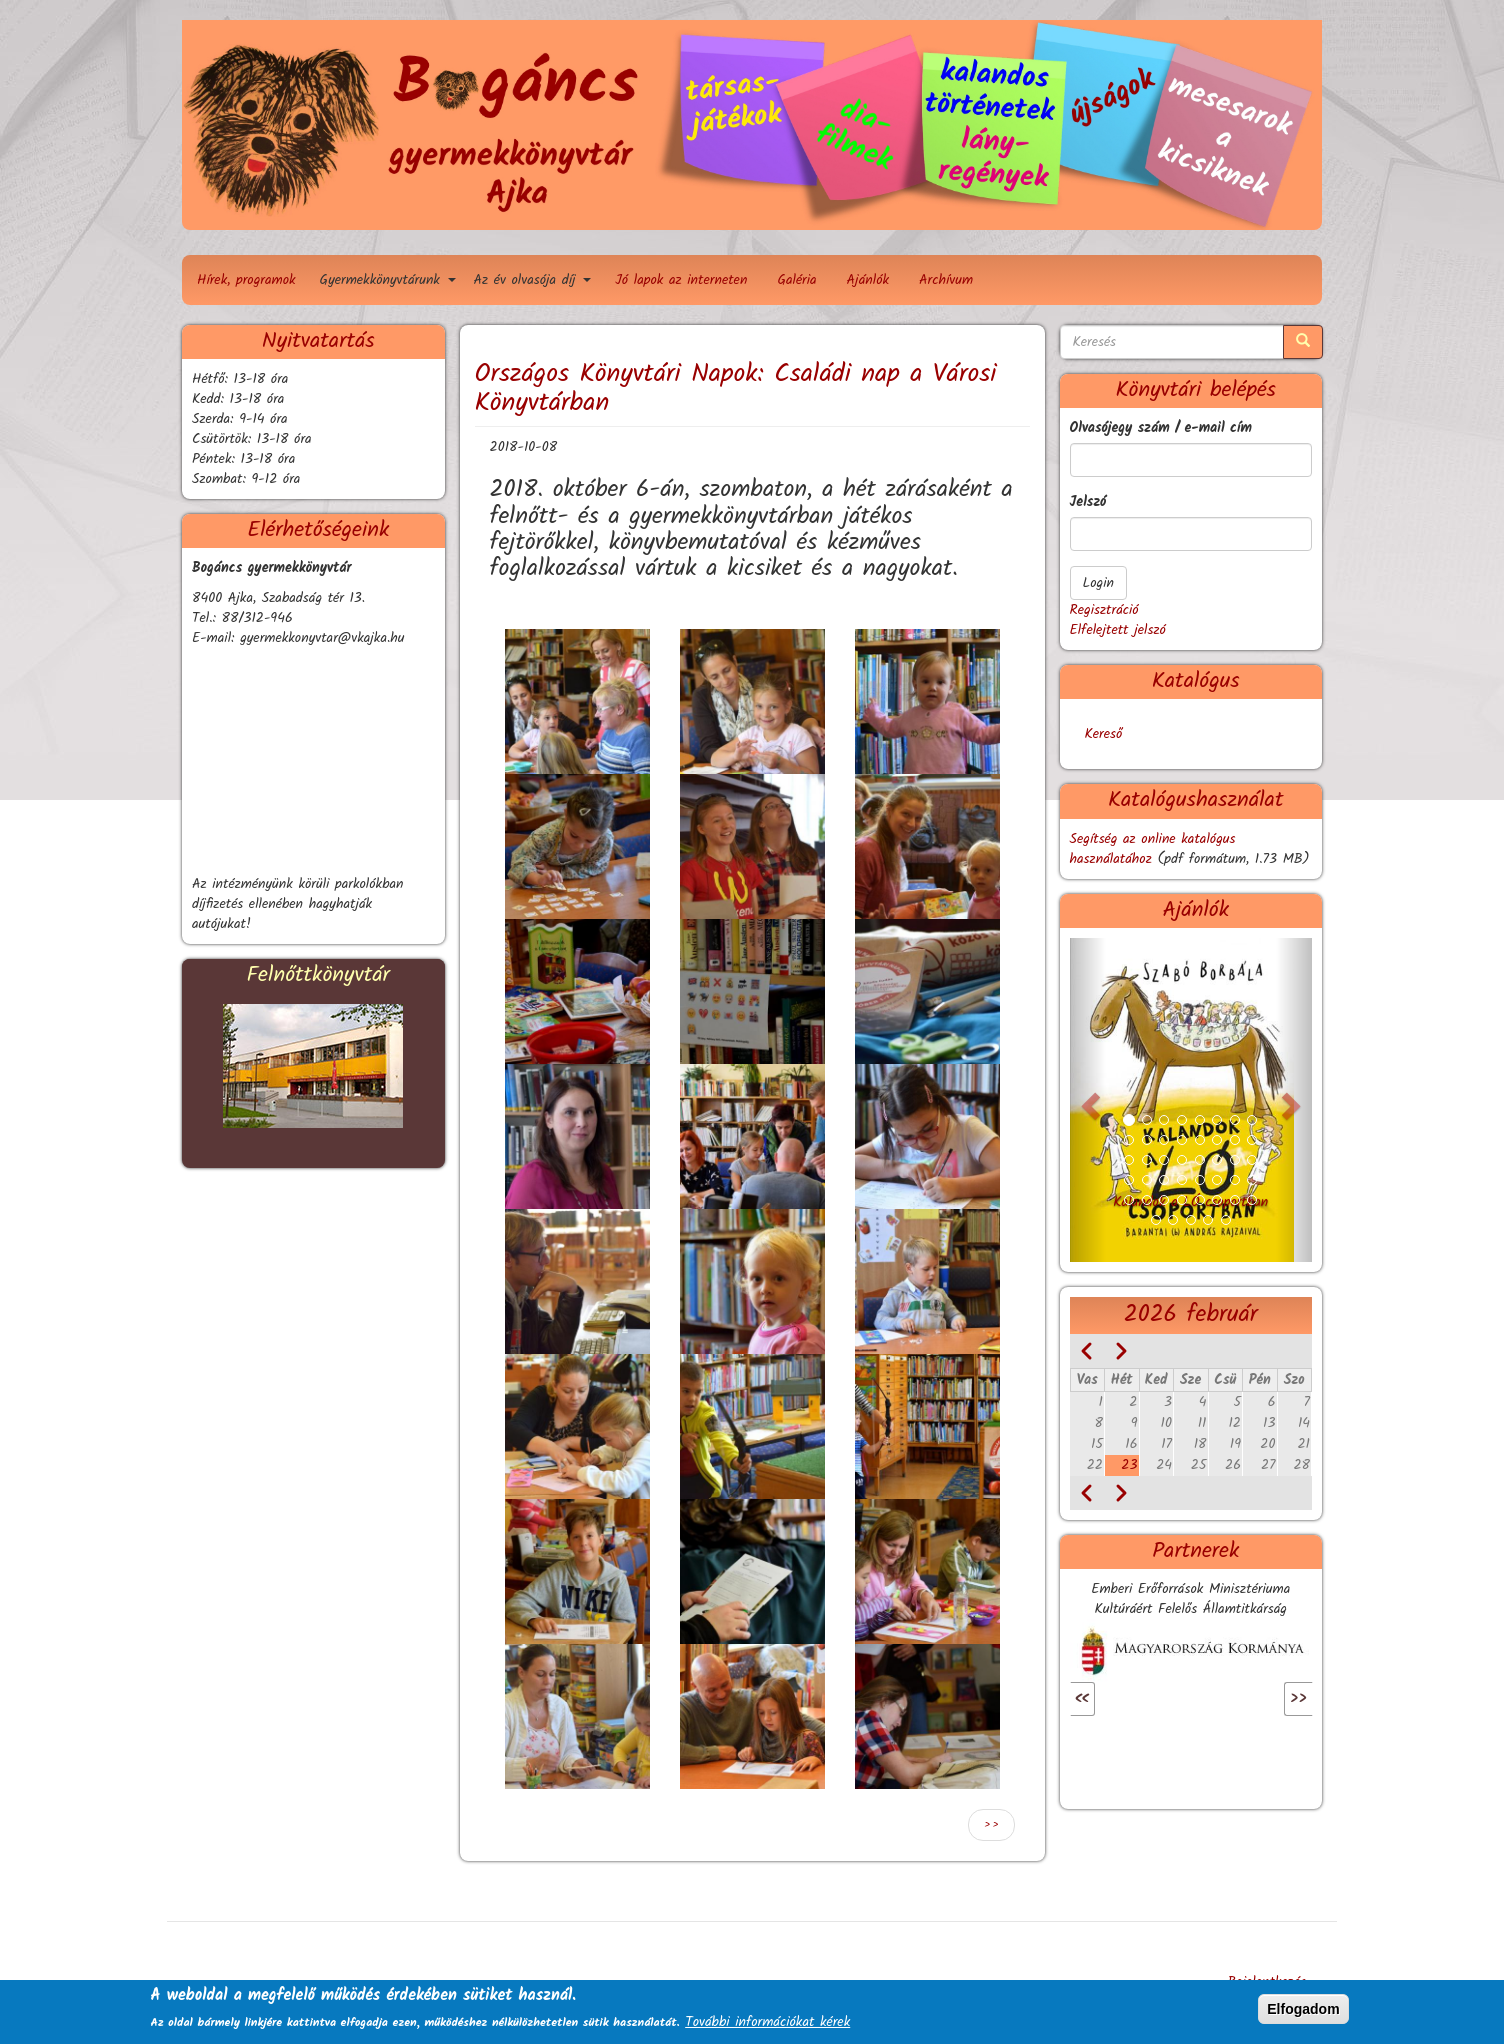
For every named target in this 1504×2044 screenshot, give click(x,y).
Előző (1110, 1699)
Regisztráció (1104, 610)
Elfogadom (1303, 2009)
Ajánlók (868, 280)
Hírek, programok (246, 280)
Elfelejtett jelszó (1118, 630)
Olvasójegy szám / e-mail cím (1161, 428)
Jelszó (1088, 502)
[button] (577, 701)
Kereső (1104, 734)
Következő (1255, 1699)
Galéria (796, 280)
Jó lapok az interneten (681, 280)
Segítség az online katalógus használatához (1153, 849)
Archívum (946, 280)
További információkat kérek (767, 2022)
